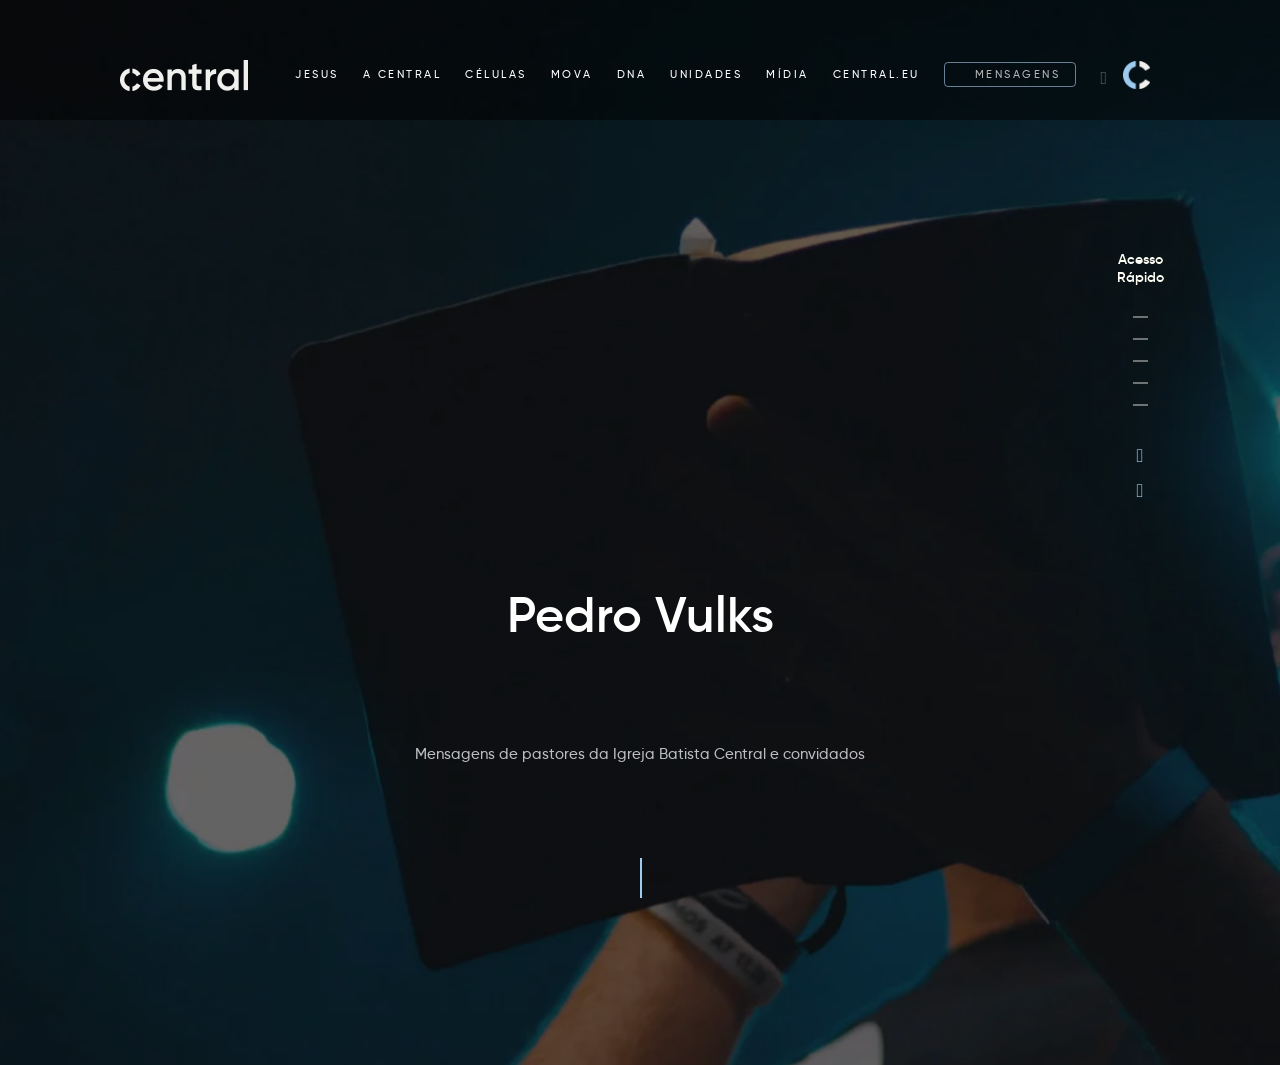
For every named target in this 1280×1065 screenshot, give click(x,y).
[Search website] (1103, 75)
